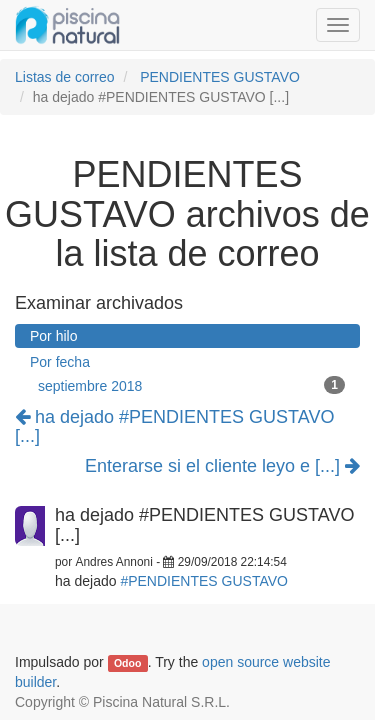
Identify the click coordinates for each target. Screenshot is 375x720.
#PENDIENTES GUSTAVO (204, 581)
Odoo (127, 663)
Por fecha (60, 362)
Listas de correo (65, 77)
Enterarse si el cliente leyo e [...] (222, 466)
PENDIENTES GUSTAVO (220, 77)
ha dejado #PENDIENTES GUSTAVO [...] (174, 427)
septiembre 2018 (191, 385)
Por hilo (53, 336)
